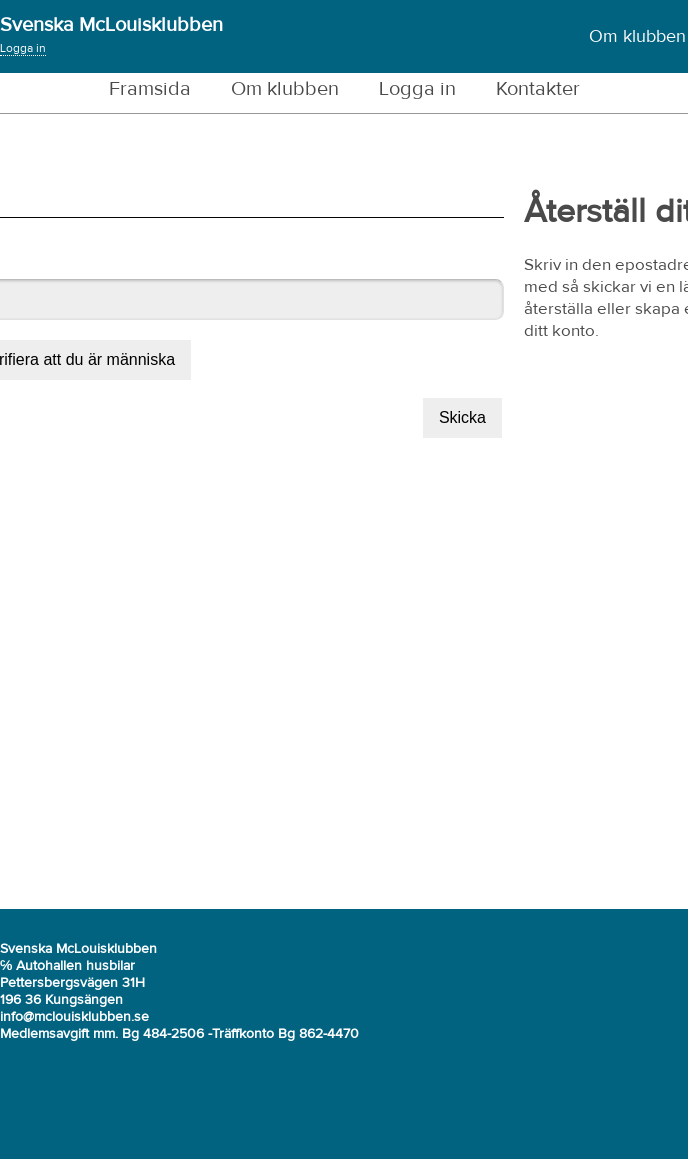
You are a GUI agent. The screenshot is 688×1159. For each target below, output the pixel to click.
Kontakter (538, 89)
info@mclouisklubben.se (74, 1017)
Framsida (150, 89)
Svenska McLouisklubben (111, 25)
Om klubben (637, 37)
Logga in (23, 49)
